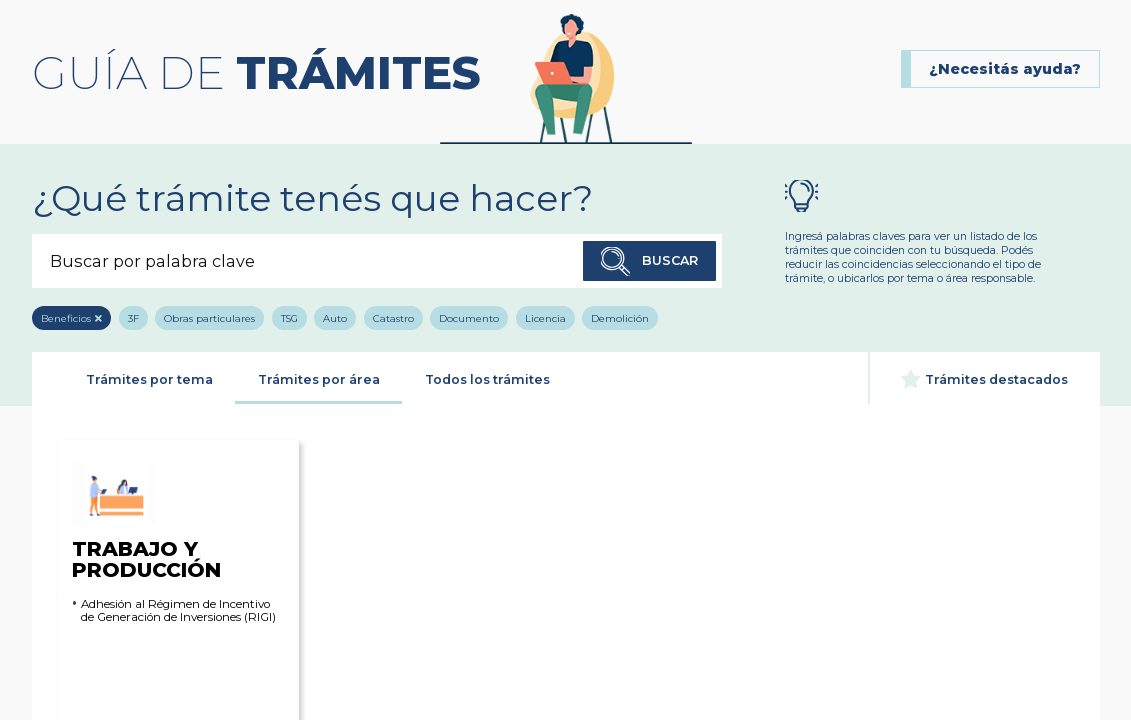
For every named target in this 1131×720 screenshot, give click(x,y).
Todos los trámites (487, 379)
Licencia (545, 318)
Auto (335, 318)
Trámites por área (319, 379)
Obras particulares (209, 318)
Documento (469, 318)
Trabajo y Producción (146, 521)
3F (133, 318)
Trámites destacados (985, 379)
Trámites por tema (149, 379)
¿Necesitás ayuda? (1005, 69)
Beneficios (66, 318)
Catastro (393, 318)
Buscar (649, 262)
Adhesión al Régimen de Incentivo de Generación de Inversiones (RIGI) (178, 611)
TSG (289, 318)
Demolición (620, 318)
